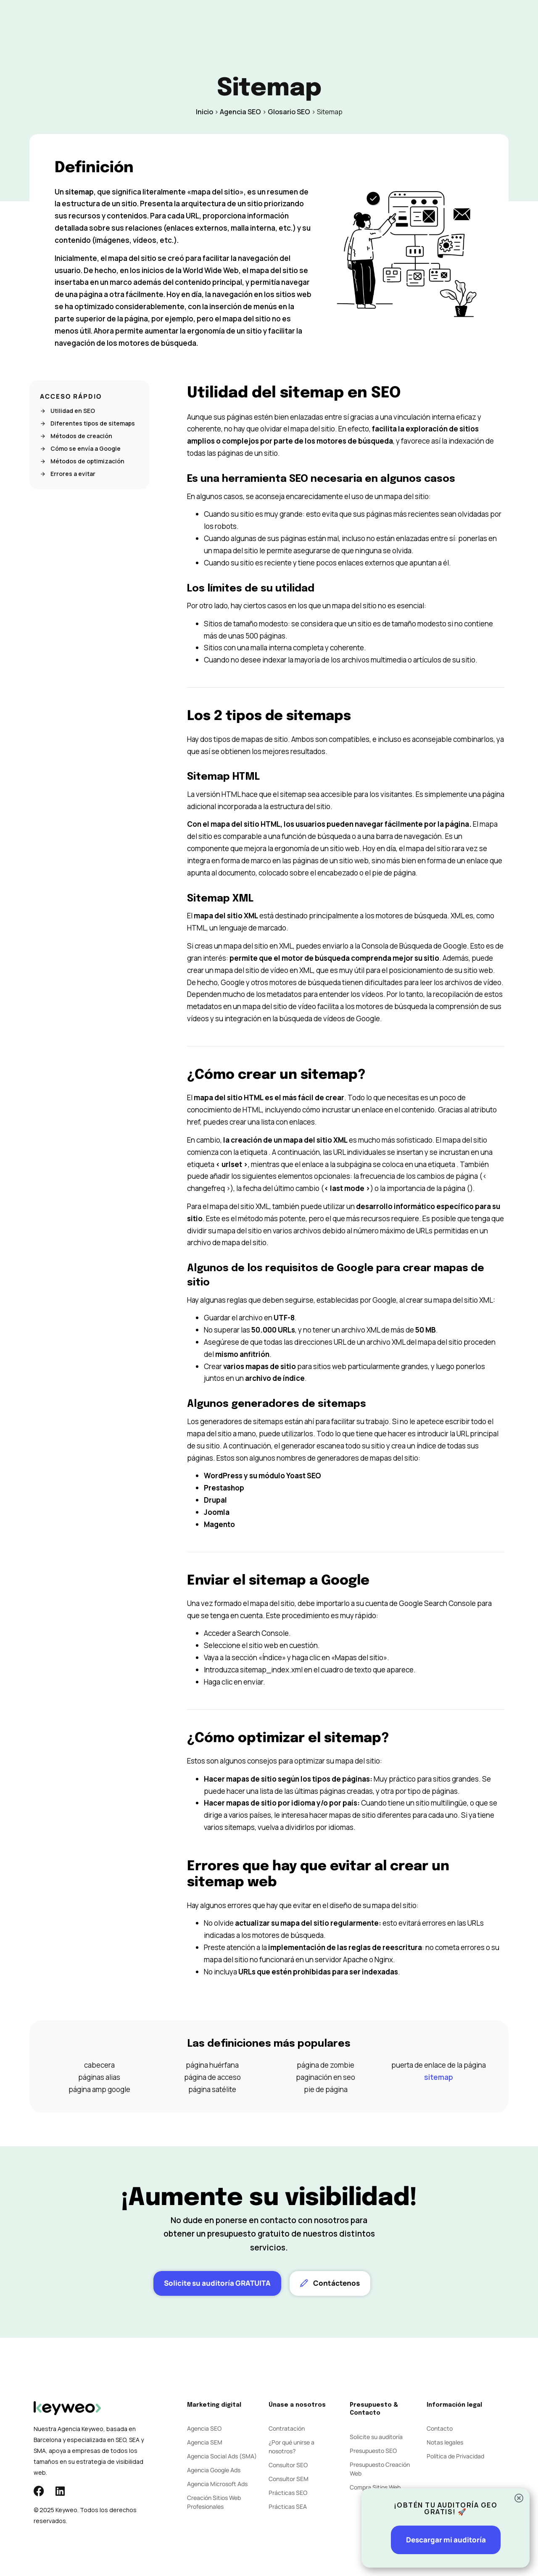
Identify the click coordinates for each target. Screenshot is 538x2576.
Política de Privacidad (455, 2456)
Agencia (281, 22)
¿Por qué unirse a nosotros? (291, 2446)
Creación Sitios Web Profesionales (214, 2502)
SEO (175, 22)
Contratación (287, 2428)
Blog (314, 22)
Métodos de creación (76, 436)
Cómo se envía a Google (80, 449)
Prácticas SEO (288, 2493)
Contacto (350, 22)
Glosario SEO (289, 111)
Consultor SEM (289, 2479)
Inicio (204, 111)
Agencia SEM (204, 2442)
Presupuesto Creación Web (380, 2468)
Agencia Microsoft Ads (217, 2484)
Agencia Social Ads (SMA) (222, 2456)
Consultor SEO (288, 2465)
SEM (202, 22)
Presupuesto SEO (373, 2451)
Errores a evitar (67, 474)
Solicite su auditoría (376, 2437)
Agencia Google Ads (213, 2470)
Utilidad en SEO (67, 411)
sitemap (438, 2077)
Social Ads (239, 22)
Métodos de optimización (82, 461)
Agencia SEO (240, 111)
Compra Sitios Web (375, 2487)
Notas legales (445, 2442)
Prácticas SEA (288, 2506)
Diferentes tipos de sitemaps (87, 423)
